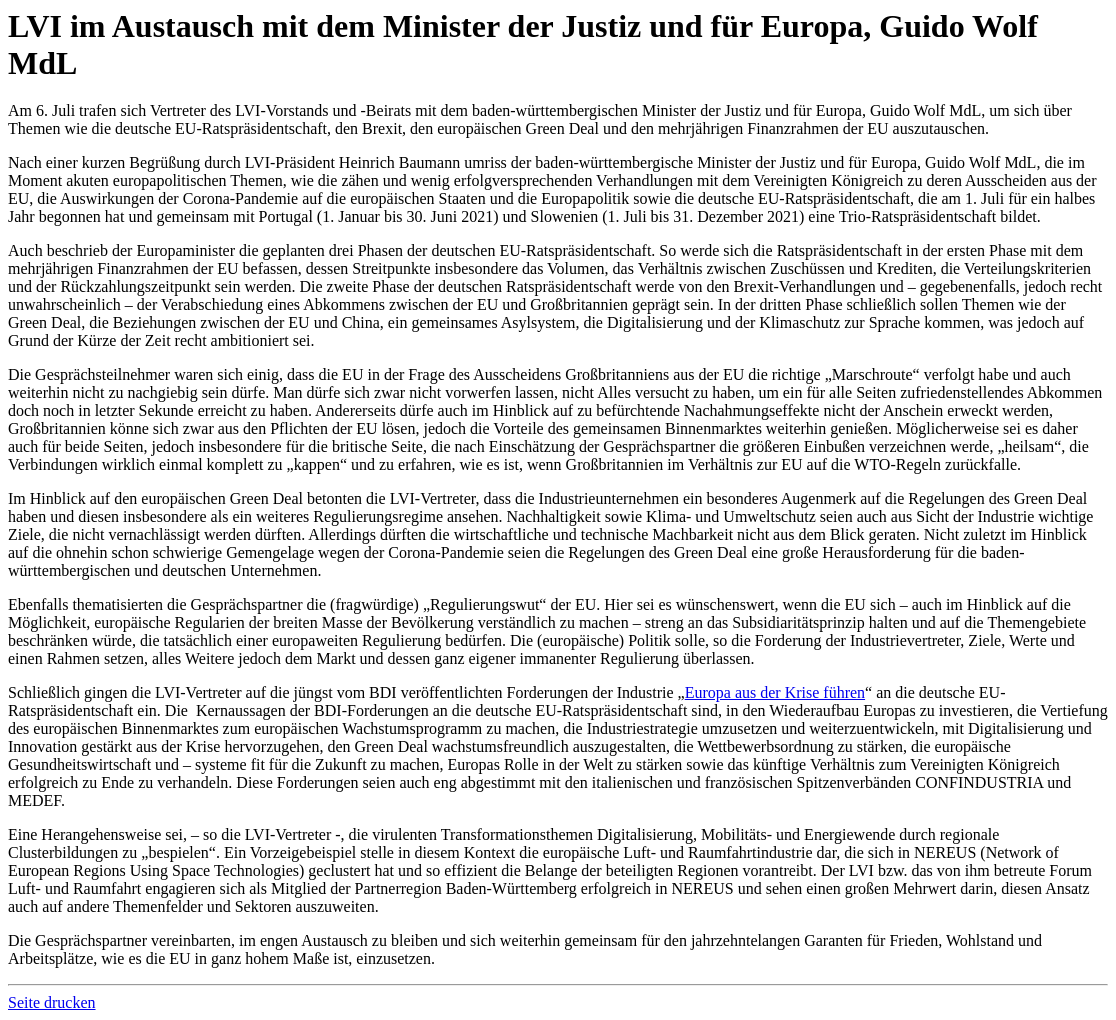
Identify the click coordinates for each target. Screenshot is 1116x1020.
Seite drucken (52, 1002)
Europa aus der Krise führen (775, 692)
